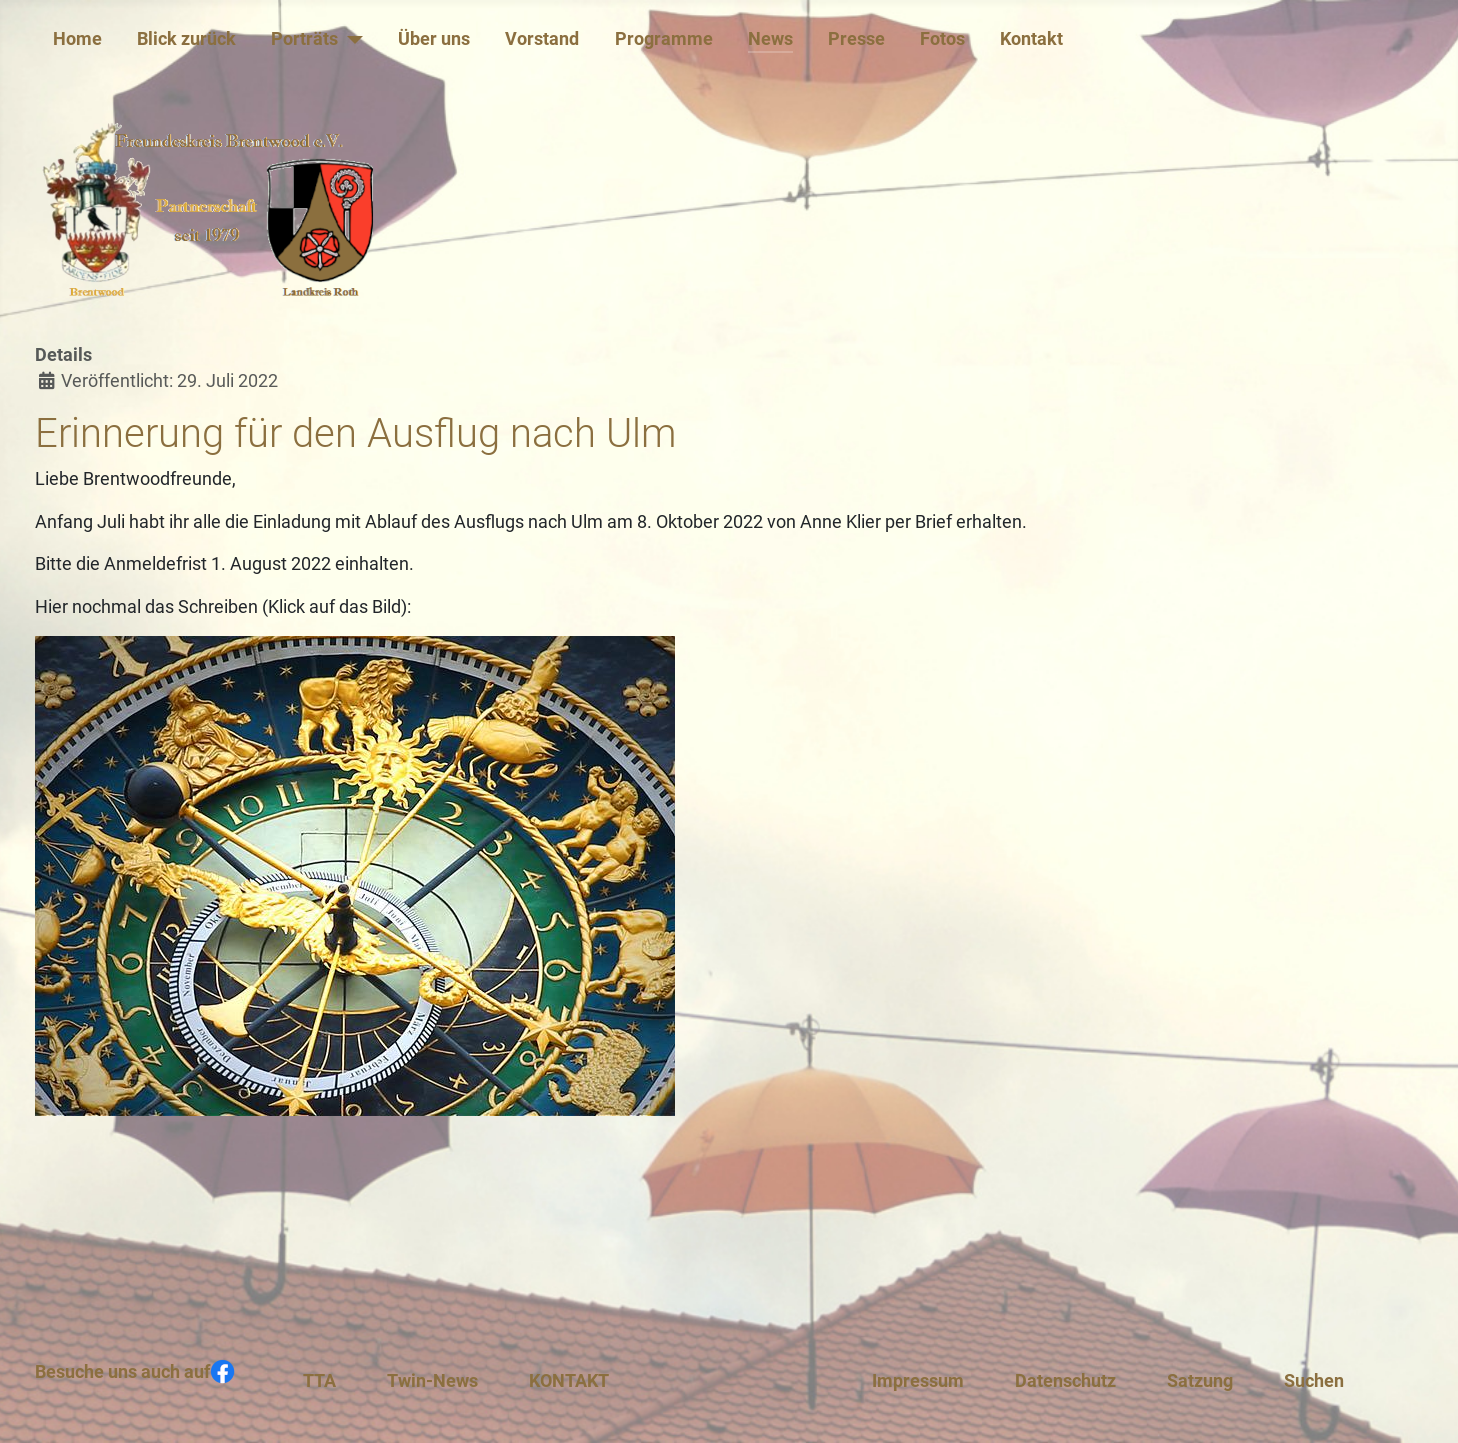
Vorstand (542, 39)
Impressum (918, 1381)
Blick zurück (186, 39)
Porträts (304, 39)
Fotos (942, 39)
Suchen (1314, 1381)
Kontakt (1031, 39)
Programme (664, 39)
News (770, 39)
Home (77, 39)
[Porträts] (350, 39)
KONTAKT (569, 1381)
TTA (319, 1381)
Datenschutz (1065, 1381)
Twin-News (432, 1381)
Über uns (434, 39)
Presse (856, 39)
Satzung (1200, 1381)
